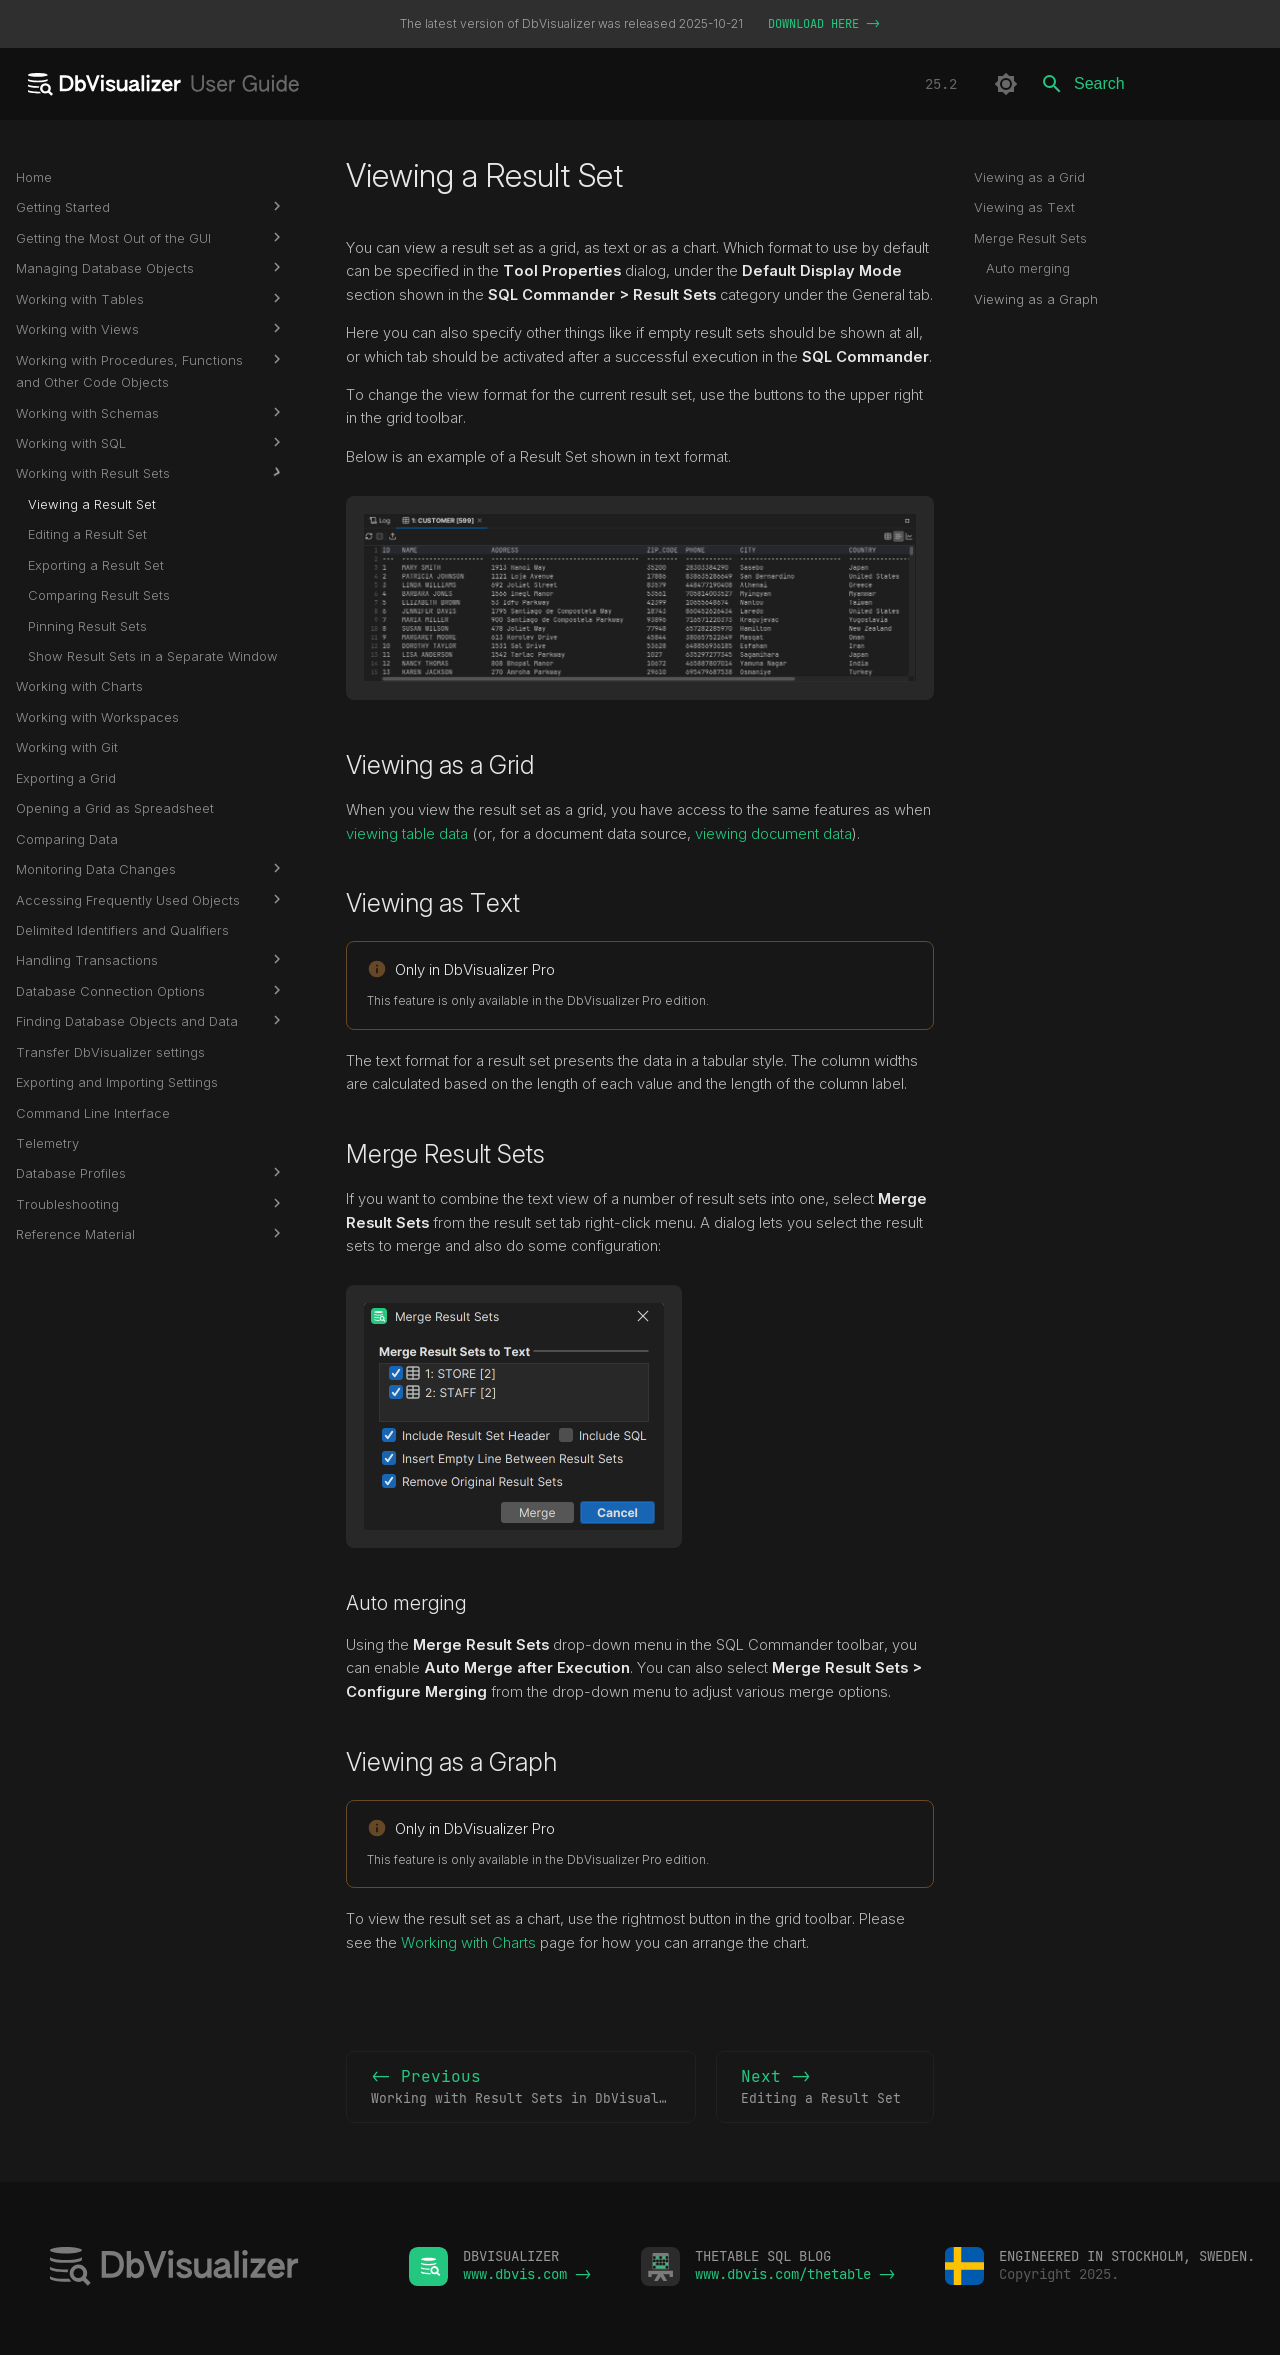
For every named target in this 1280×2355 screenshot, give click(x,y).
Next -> (825, 2088)
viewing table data (407, 834)
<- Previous (531, 2088)
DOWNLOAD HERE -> (824, 24)
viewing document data (773, 834)
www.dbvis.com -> (527, 2274)
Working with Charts (468, 1943)
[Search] (1147, 84)
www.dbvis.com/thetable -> (795, 2274)
